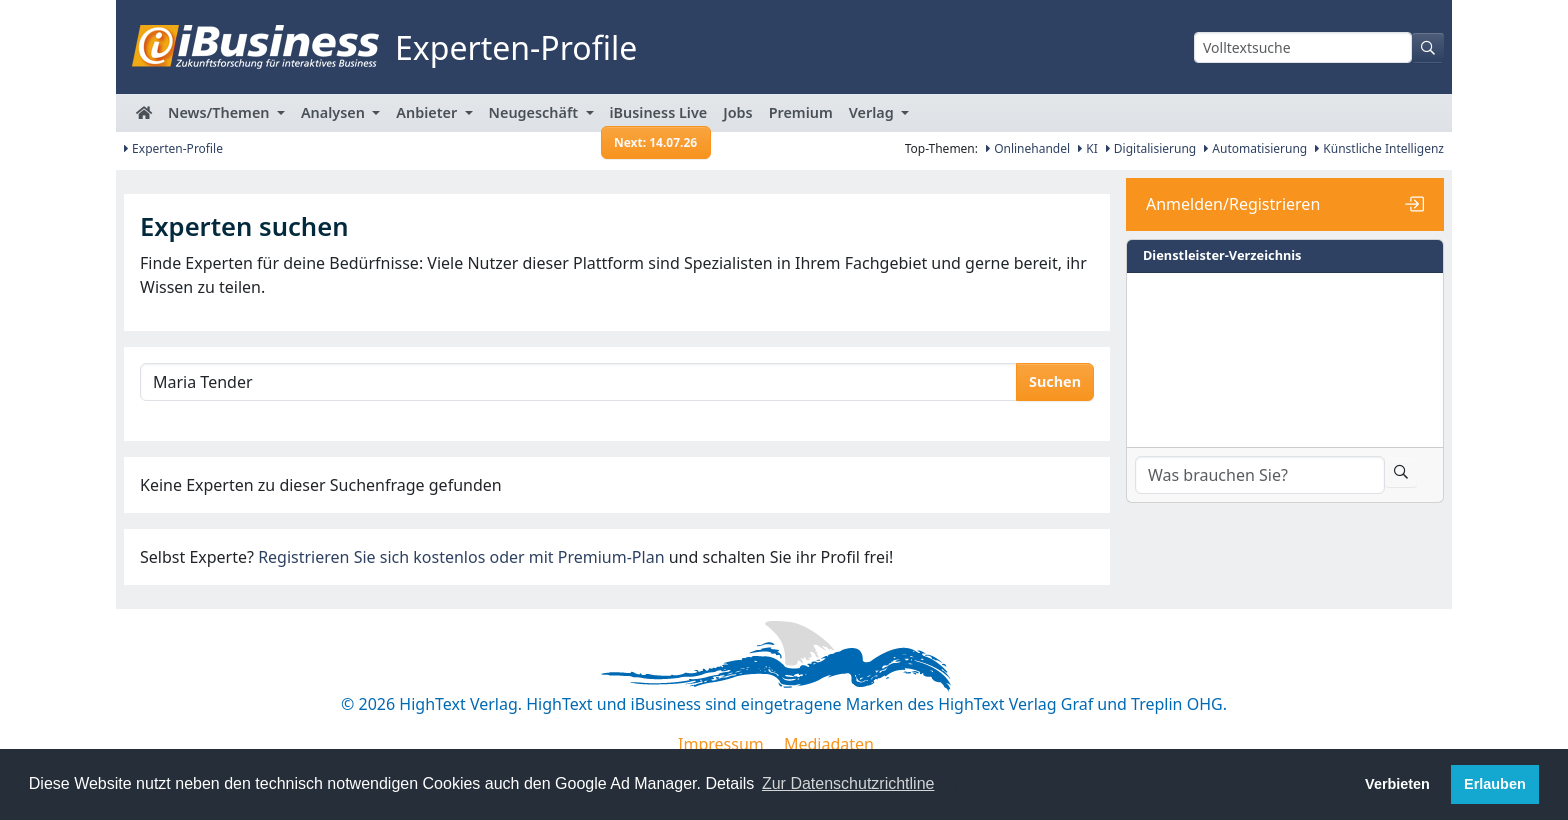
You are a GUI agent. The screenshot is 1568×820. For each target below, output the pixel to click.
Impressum (721, 744)
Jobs (737, 112)
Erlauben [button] (1495, 784)
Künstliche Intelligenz (1379, 148)
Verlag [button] (873, 112)
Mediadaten (829, 744)
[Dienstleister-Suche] (1260, 475)
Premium (801, 112)
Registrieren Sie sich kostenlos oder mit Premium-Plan (461, 557)
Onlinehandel (1028, 148)
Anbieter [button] (428, 112)
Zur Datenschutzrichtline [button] (848, 783)
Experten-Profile (173, 148)
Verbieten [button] (1397, 784)
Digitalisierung (1151, 148)
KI (1088, 148)
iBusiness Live (656, 117)
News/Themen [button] (220, 112)
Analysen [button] (335, 112)
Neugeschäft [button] (535, 112)
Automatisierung (1255, 148)
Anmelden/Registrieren (1233, 204)
